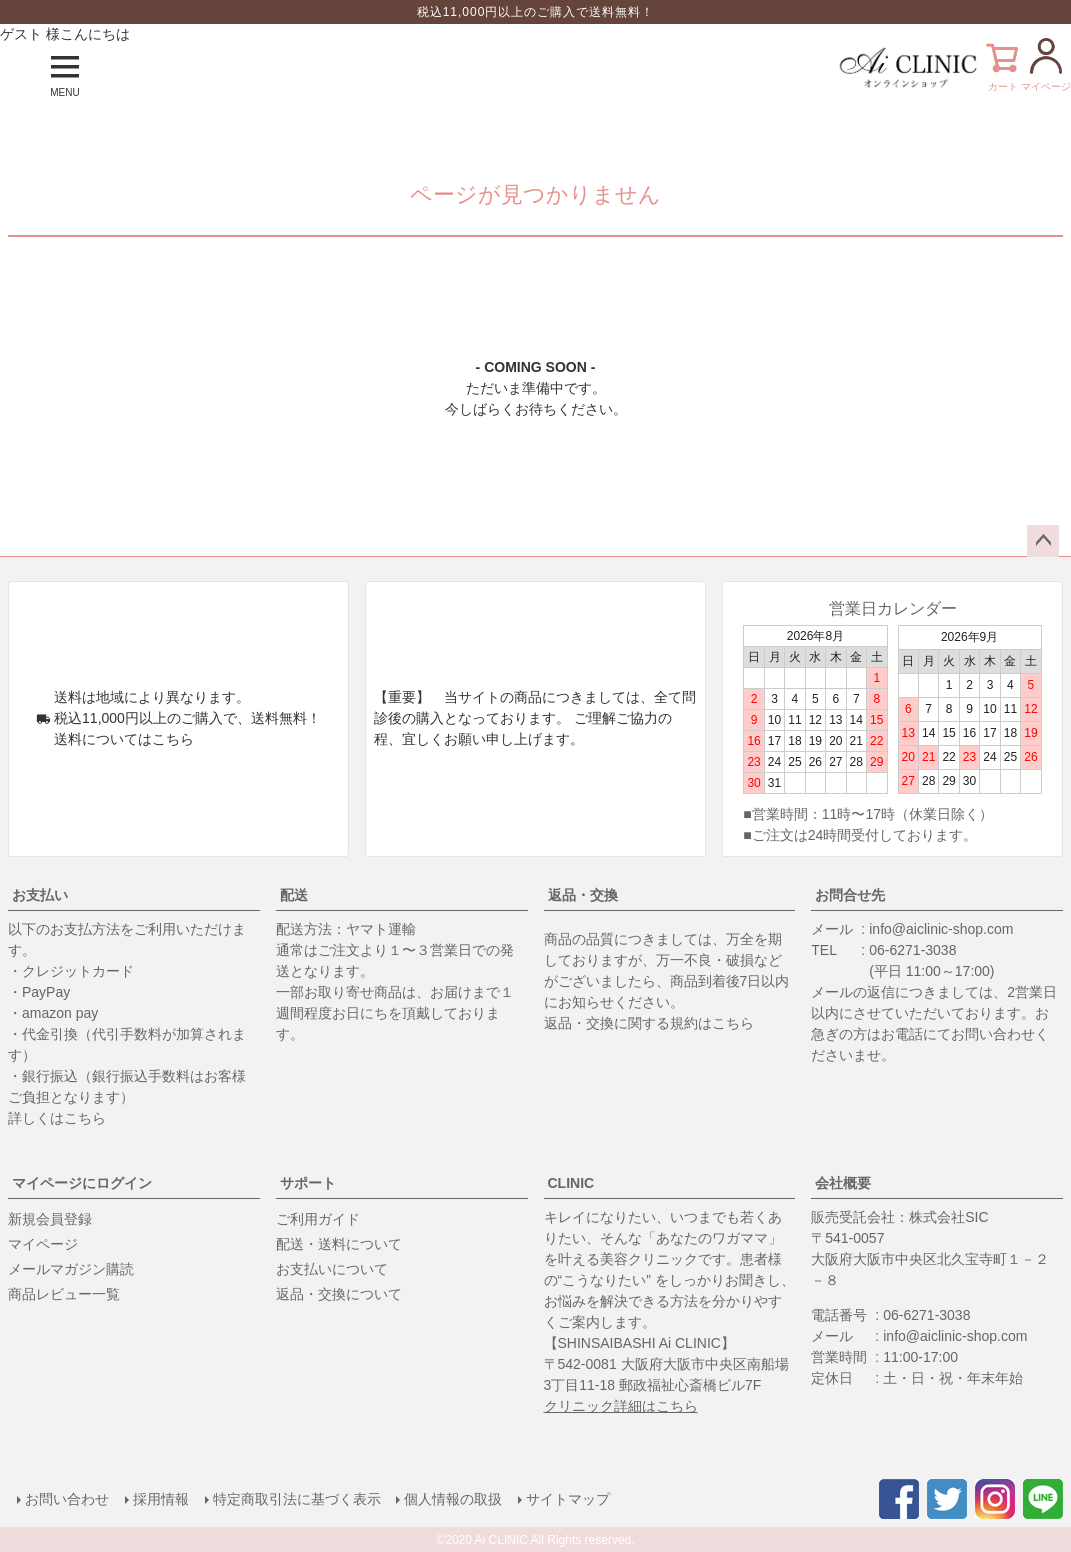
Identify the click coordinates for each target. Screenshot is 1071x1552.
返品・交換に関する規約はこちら (649, 1023)
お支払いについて (332, 1269)
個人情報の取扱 (453, 1499)
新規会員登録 (50, 1219)
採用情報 (160, 1499)
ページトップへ (1043, 541)
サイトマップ (568, 1499)
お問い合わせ (66, 1499)
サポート (308, 1183)
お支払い (40, 895)
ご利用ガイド (318, 1219)
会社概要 (843, 1183)
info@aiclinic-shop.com (941, 929)
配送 (294, 895)
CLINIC (571, 1183)
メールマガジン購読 (71, 1269)
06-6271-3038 (912, 950)
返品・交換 (583, 895)
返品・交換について (339, 1294)
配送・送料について (339, 1244)
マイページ (43, 1244)
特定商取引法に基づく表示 (296, 1499)
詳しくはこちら (57, 1118)
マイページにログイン (82, 1183)
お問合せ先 (850, 895)
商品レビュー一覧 (64, 1294)
